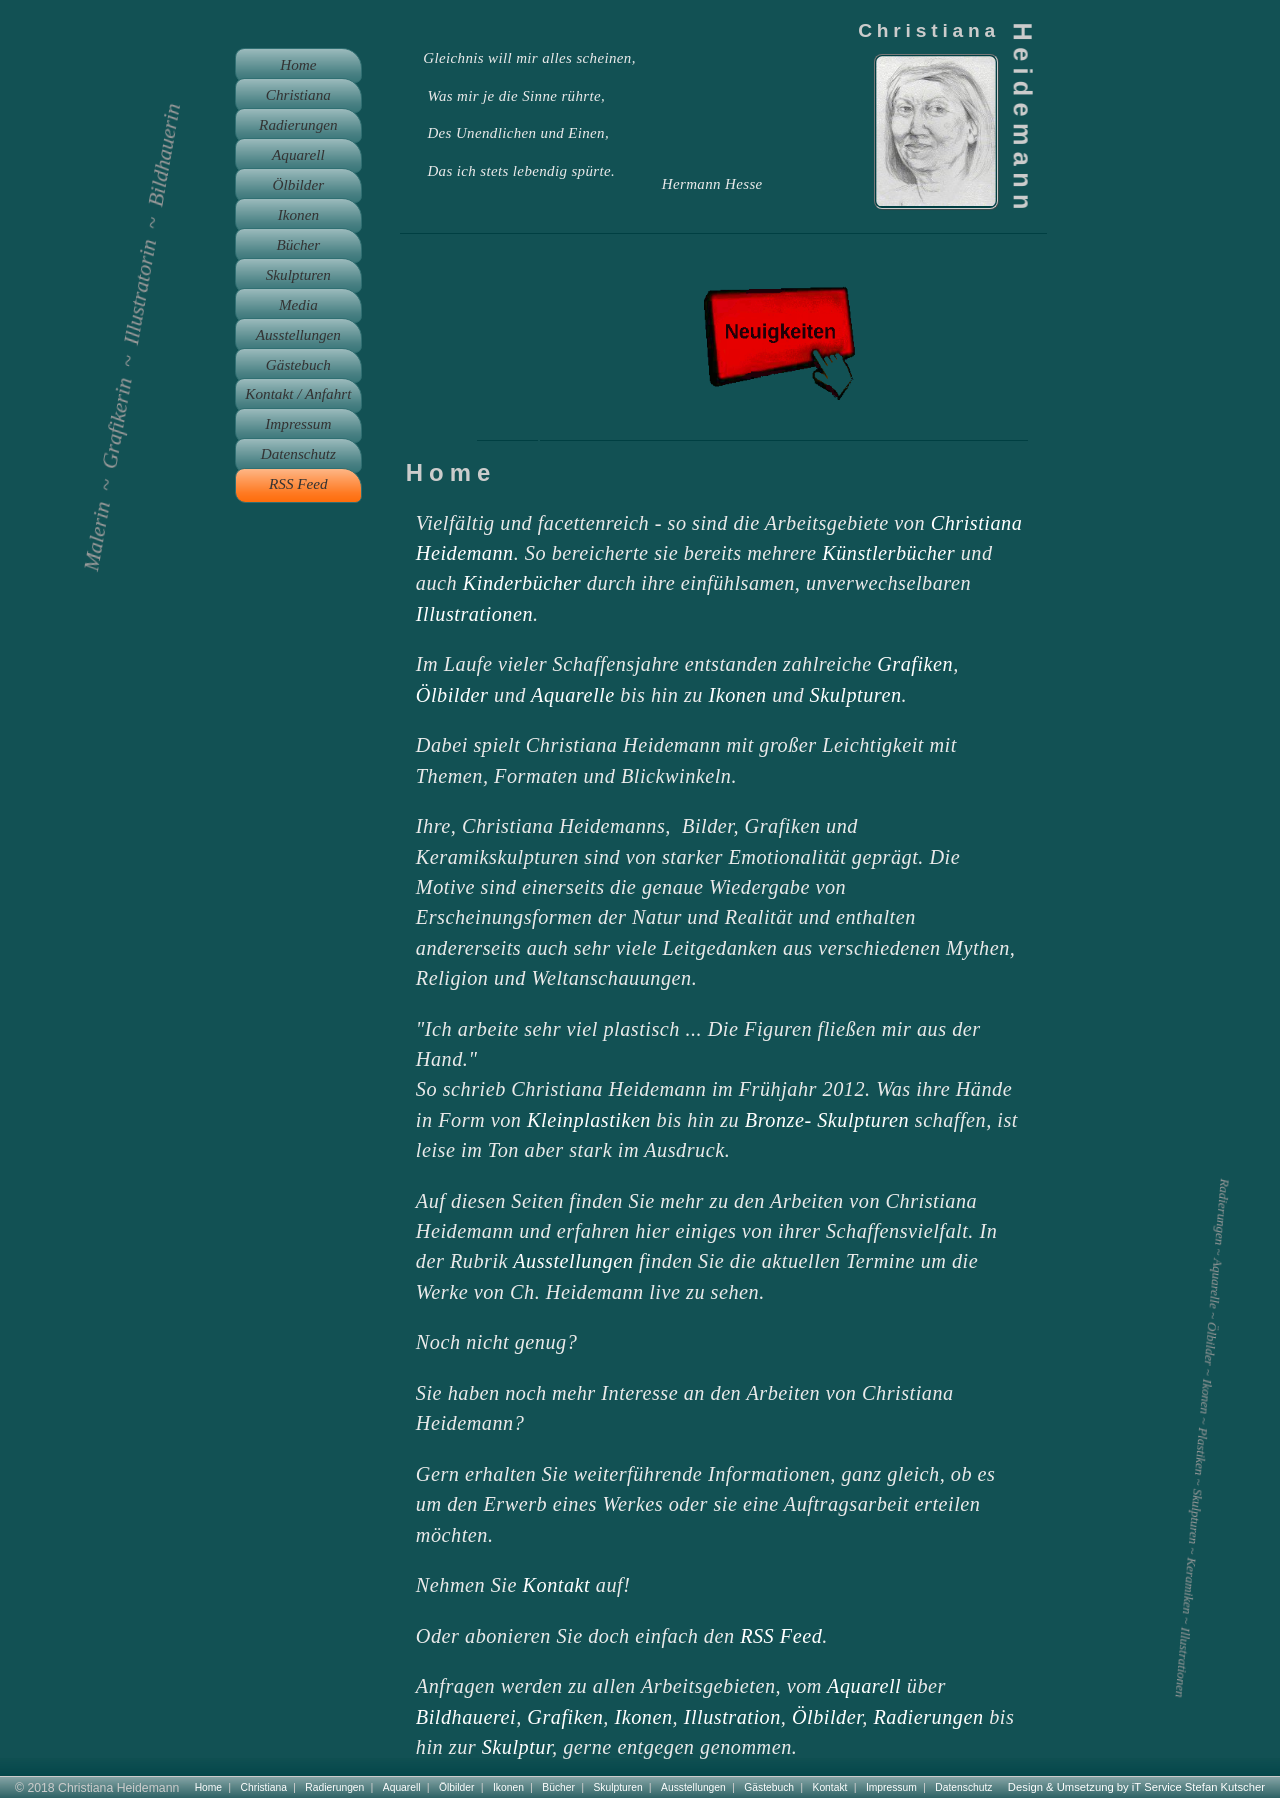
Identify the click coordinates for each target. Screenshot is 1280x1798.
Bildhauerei (466, 1717)
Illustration (732, 1717)
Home (298, 64)
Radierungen (929, 1717)
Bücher (298, 244)
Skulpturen (856, 695)
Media (298, 304)
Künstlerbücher (888, 553)
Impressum (298, 423)
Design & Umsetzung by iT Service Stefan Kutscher (1136, 1787)
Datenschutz (298, 453)
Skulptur (517, 1747)
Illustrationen (474, 614)
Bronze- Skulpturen (827, 1120)
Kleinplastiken (589, 1120)
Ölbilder (452, 695)
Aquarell (864, 1686)
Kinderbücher (522, 583)
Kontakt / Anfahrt (298, 393)
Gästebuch (298, 364)
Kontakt (557, 1585)
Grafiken (915, 664)
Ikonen (738, 695)
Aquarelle (573, 695)
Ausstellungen (573, 1261)
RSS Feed (781, 1636)
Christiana (298, 94)
